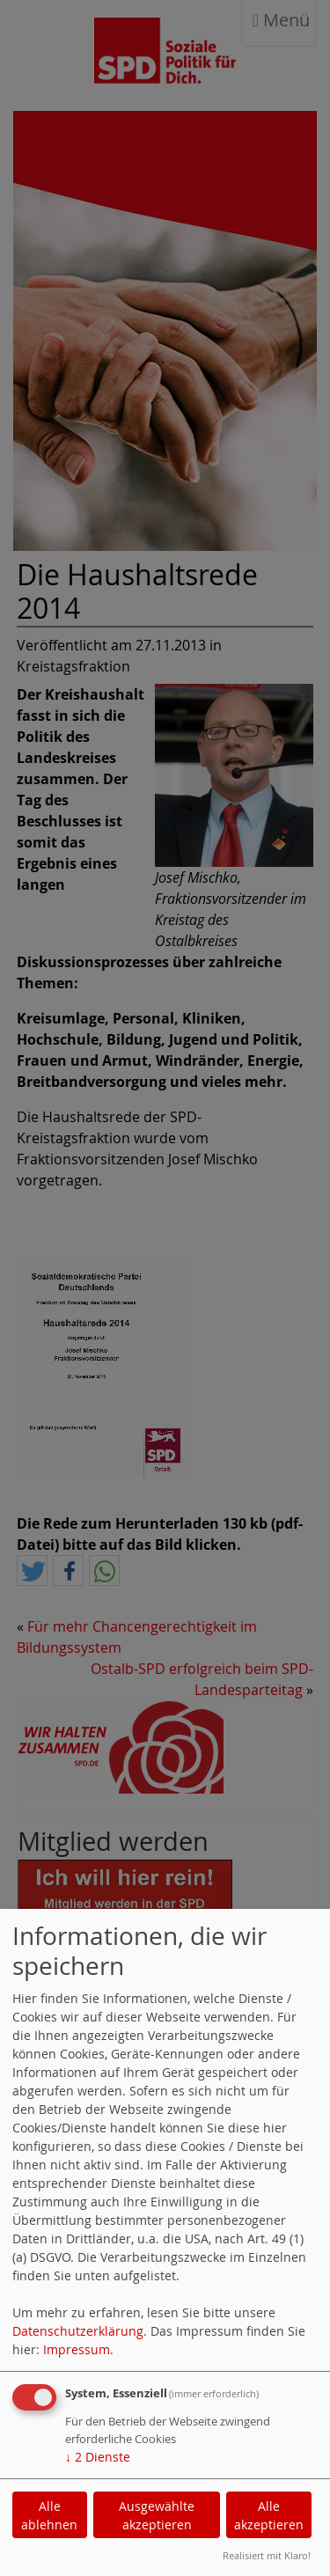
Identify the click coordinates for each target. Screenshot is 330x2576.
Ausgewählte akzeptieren (156, 2515)
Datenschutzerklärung (77, 2331)
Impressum (76, 2349)
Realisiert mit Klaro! (267, 2555)
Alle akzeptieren (269, 2515)
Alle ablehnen (49, 2515)
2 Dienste (97, 2456)
